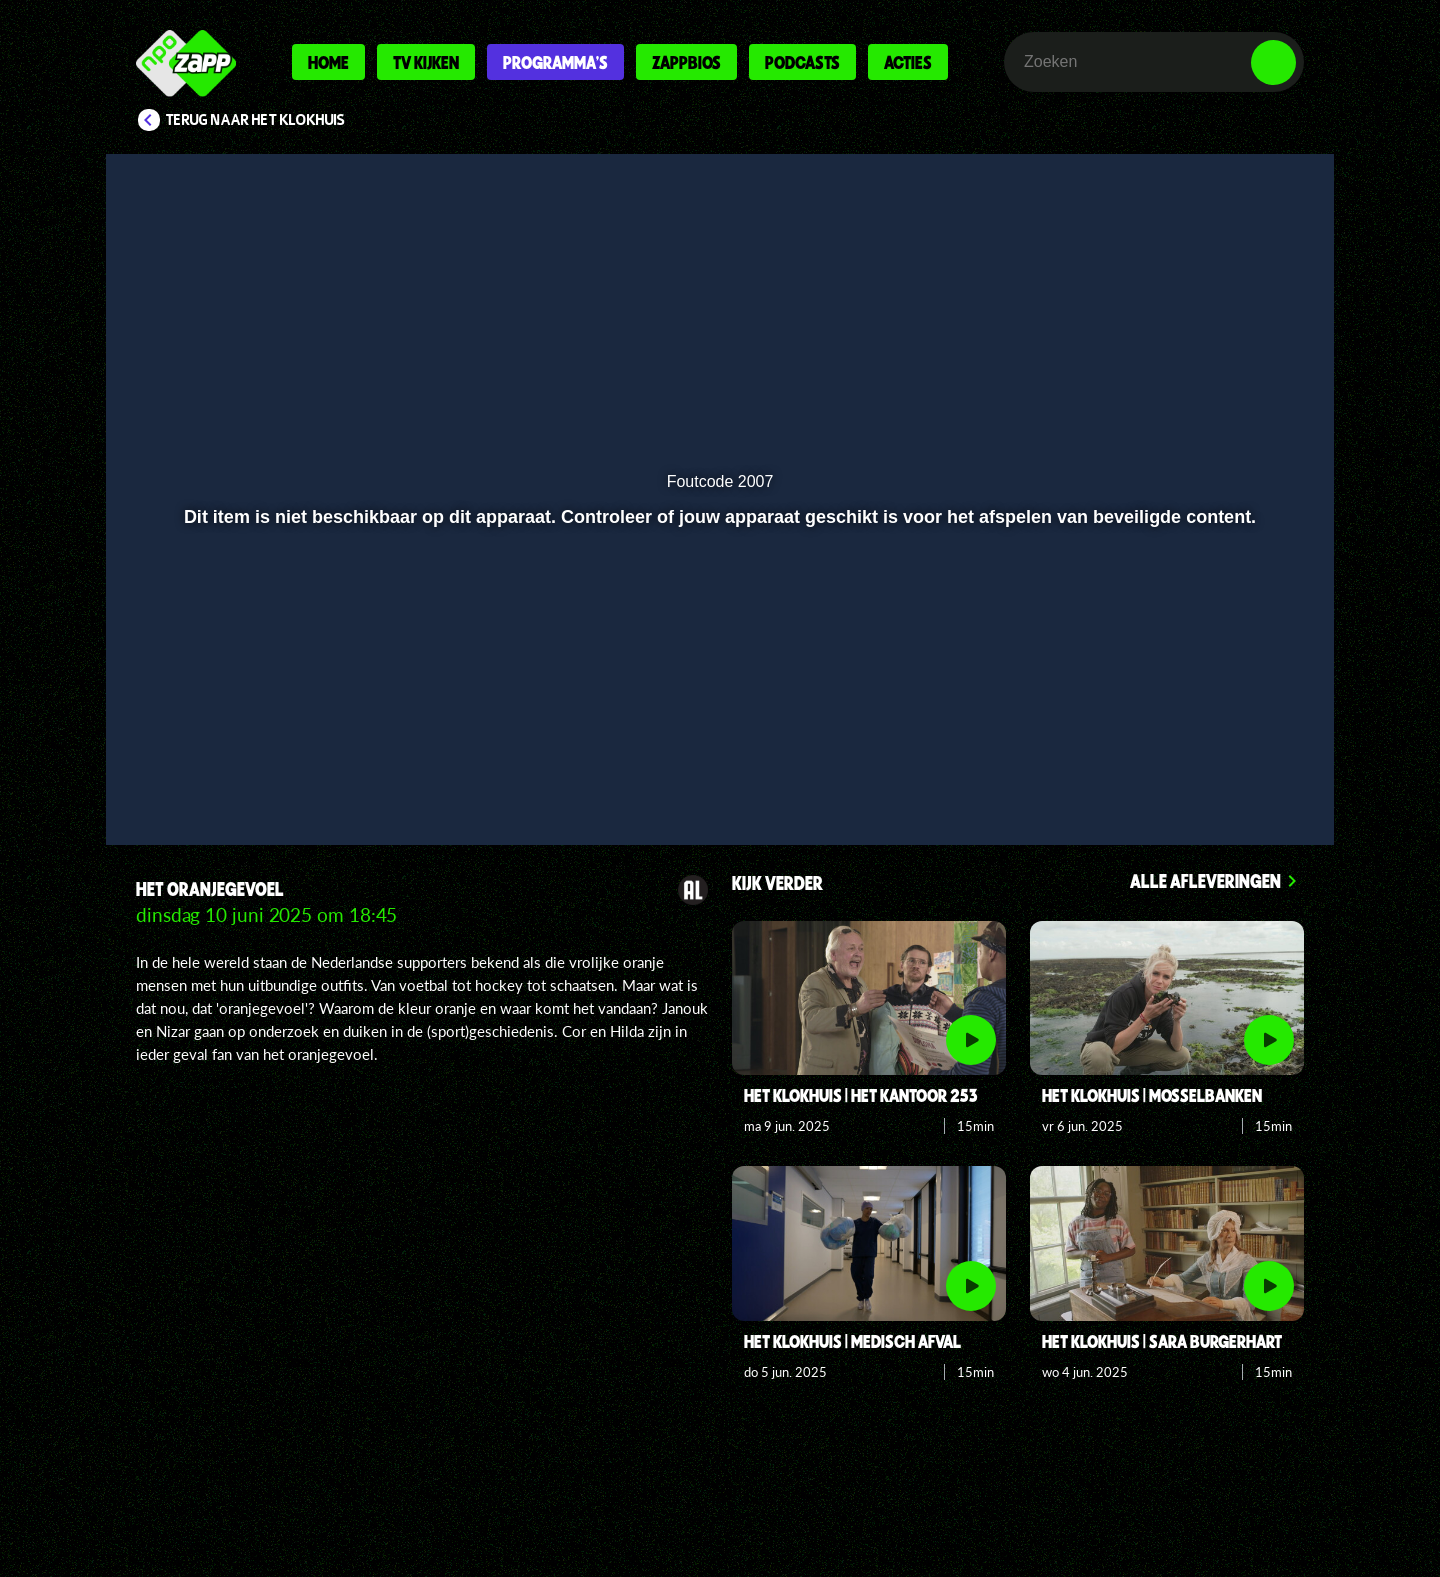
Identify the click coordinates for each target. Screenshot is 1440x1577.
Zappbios (686, 62)
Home (328, 62)
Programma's (555, 62)
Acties (908, 62)
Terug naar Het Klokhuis (255, 120)
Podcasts (802, 62)
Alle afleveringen (1205, 880)
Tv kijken (426, 62)
